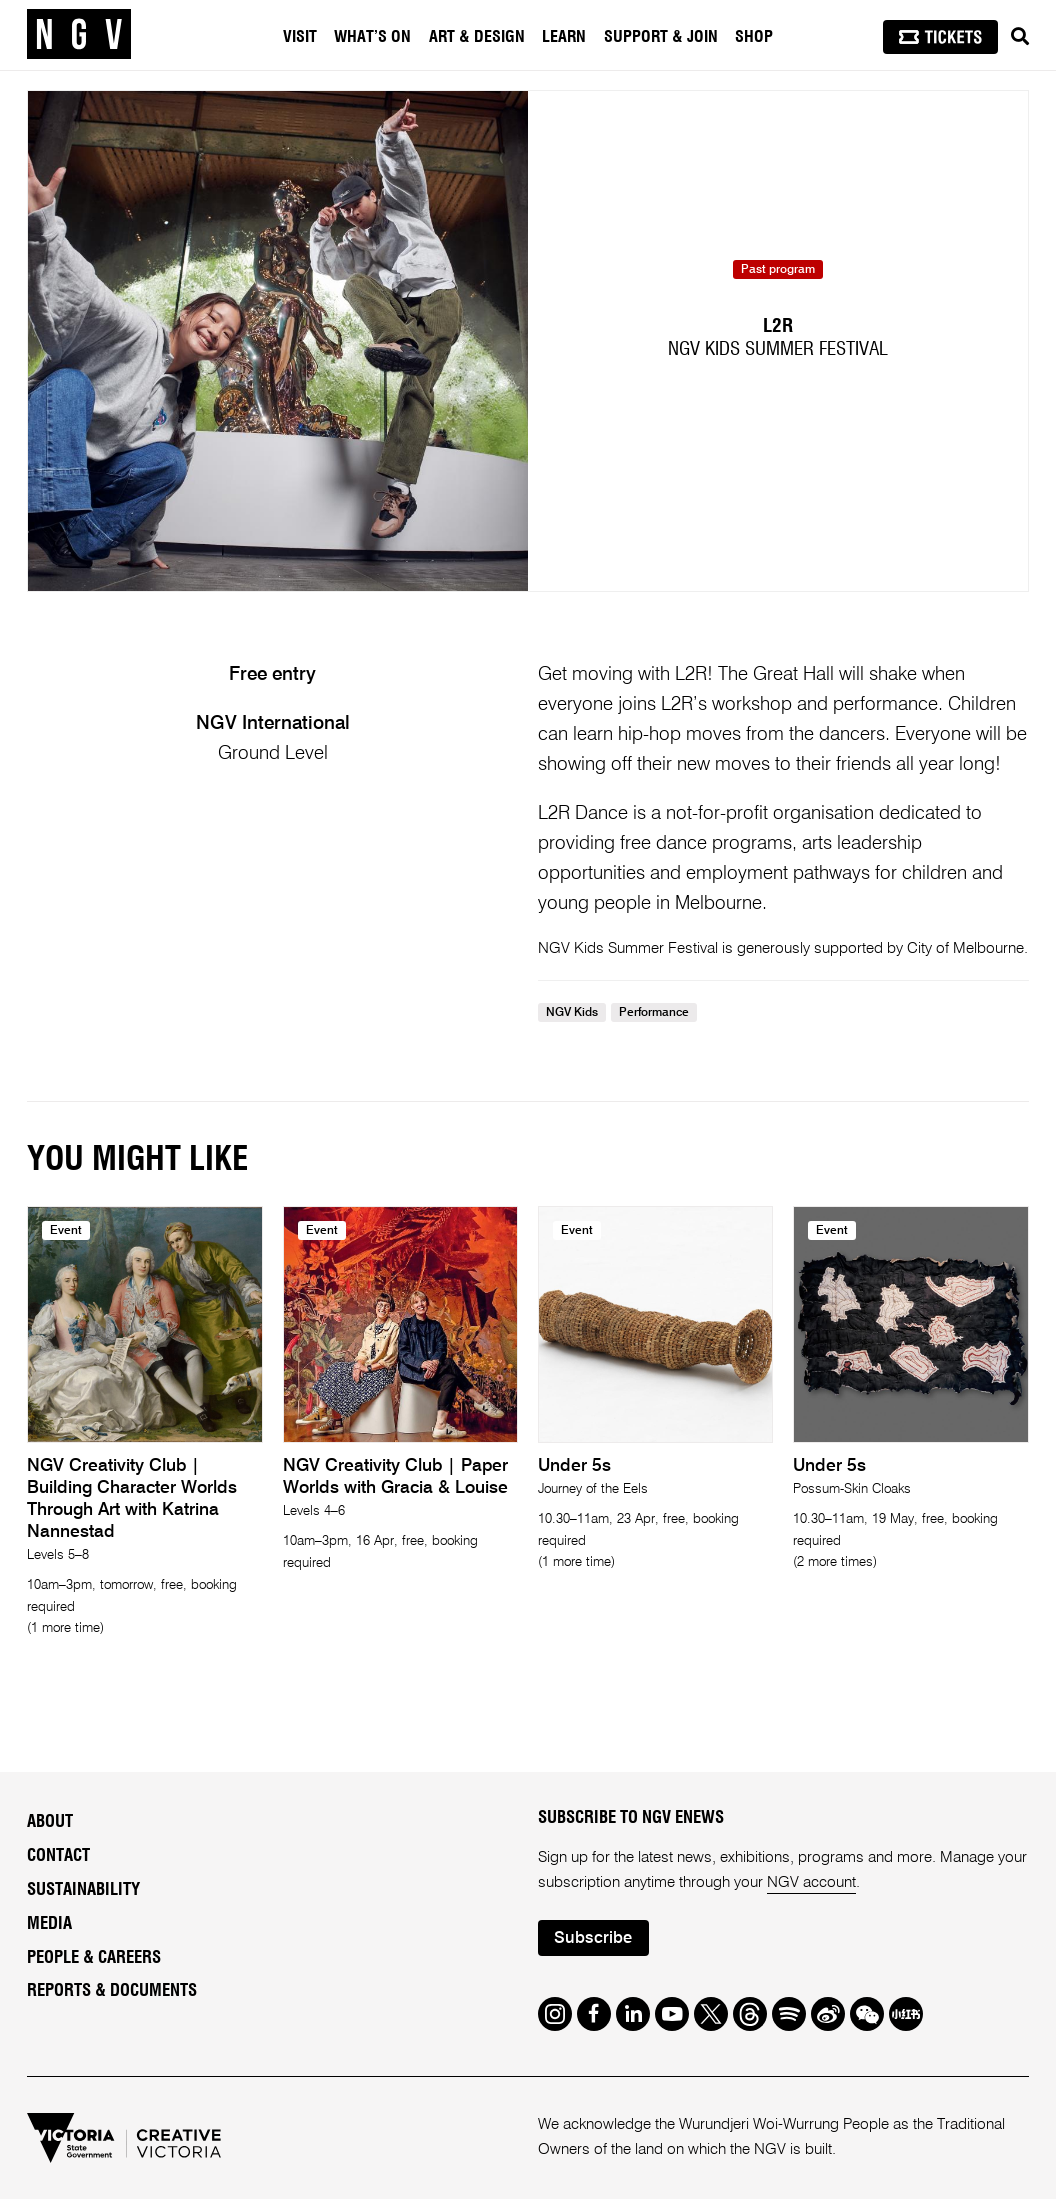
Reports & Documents (112, 1991)
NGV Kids (572, 1013)
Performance (654, 1013)
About (50, 1822)
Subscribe (593, 1938)
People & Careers (94, 1958)
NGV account (811, 1882)
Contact (58, 1856)
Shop (754, 37)
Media (49, 1924)
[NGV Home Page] (79, 35)
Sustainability (83, 1890)
